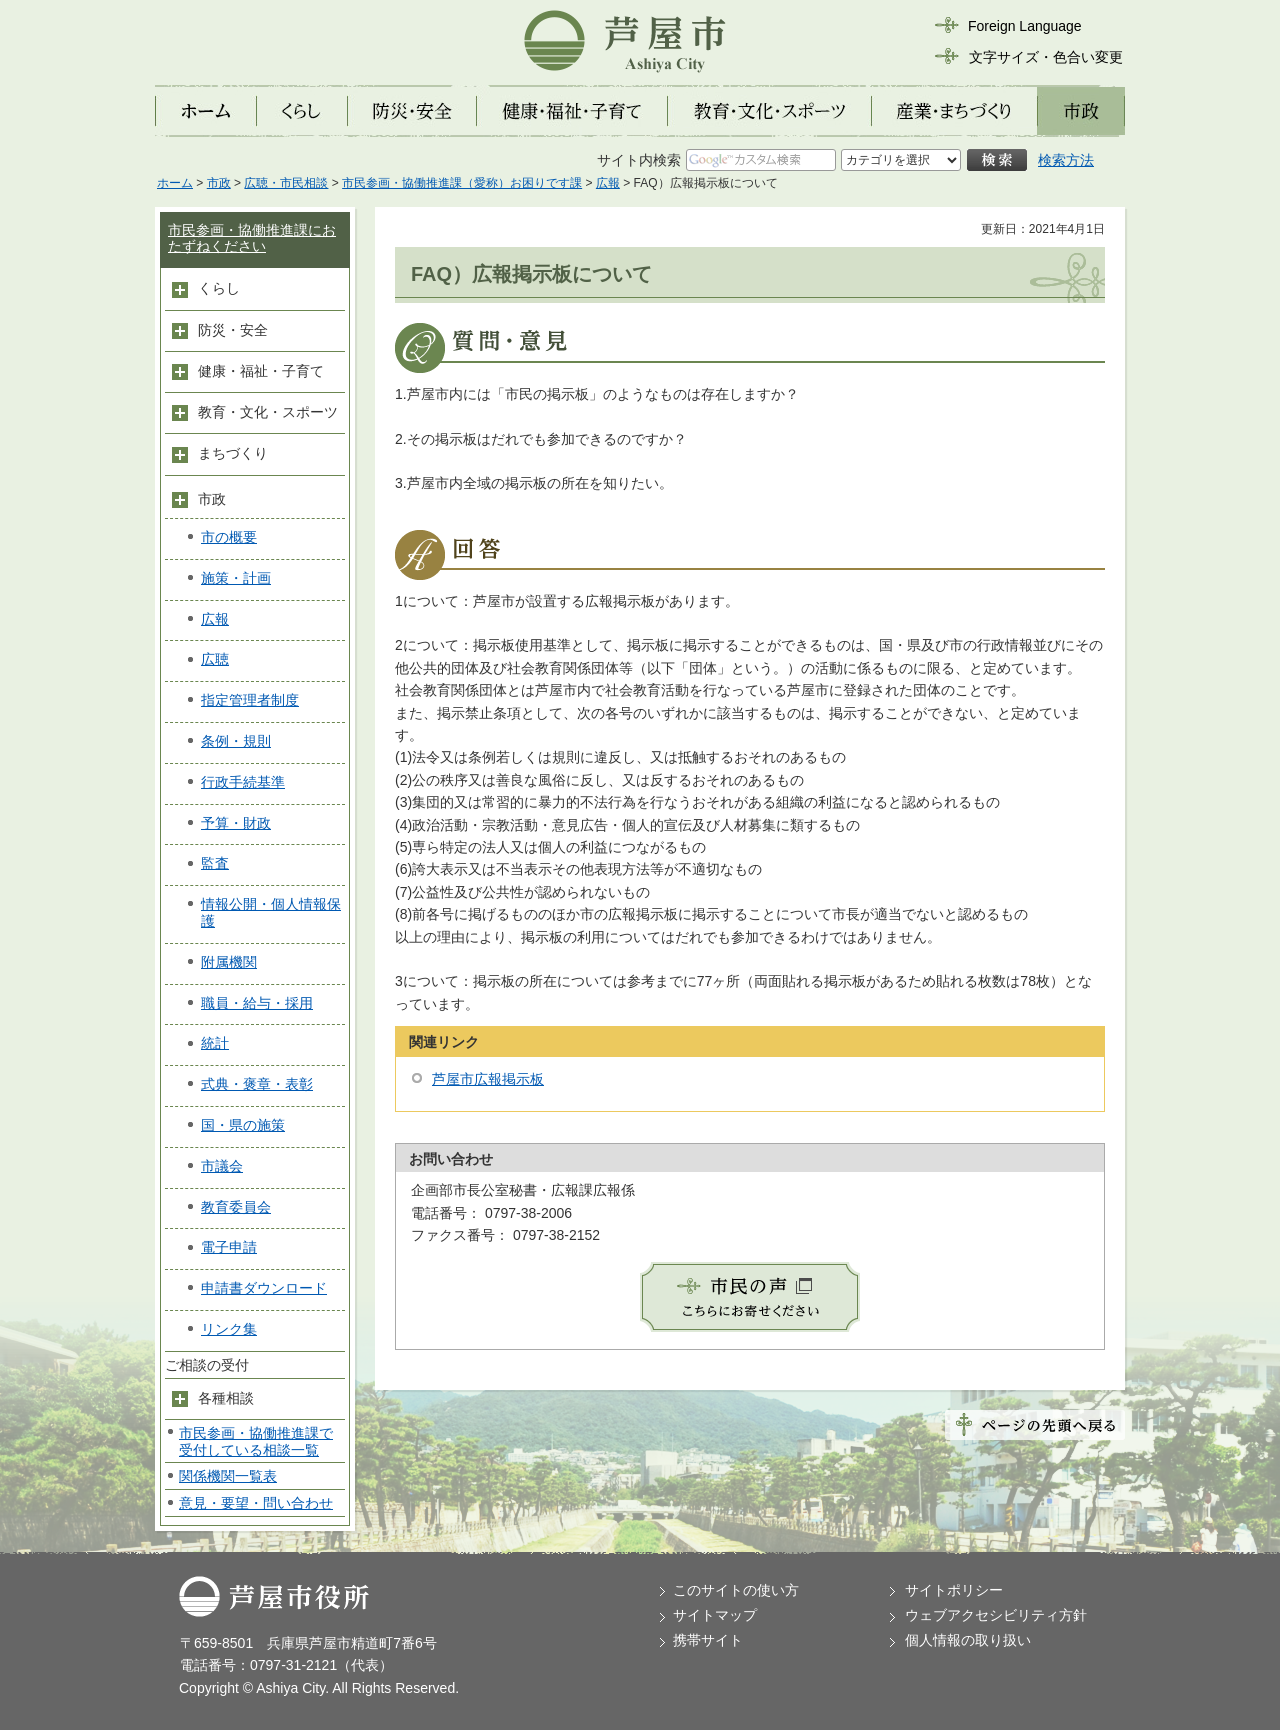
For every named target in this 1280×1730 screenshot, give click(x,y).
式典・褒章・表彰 (257, 1084)
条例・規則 (236, 741)
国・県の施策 (243, 1125)
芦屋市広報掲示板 (488, 1079)
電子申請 (229, 1247)
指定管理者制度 (250, 700)
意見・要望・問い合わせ (256, 1503)
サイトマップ (715, 1615)
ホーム (175, 183)
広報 (608, 183)
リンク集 (229, 1329)
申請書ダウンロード (264, 1288)
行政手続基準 (243, 782)
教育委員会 (236, 1207)
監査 (215, 863)
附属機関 (229, 962)
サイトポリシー (954, 1590)
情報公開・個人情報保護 (271, 912)
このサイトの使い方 (736, 1590)
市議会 (222, 1166)
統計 (215, 1043)
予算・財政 (236, 823)
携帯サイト (708, 1640)
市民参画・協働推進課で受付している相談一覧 (256, 1441)
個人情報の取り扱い (968, 1640)
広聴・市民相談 (286, 183)
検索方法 (1066, 160)
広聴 (215, 659)
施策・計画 (236, 578)
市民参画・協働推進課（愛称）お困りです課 (462, 183)
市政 (219, 183)
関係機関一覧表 (228, 1476)
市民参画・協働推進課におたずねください (252, 238)
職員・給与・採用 (257, 1003)
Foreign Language (1025, 26)
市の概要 (229, 537)
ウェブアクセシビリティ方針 (996, 1615)
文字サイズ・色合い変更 (1046, 57)
